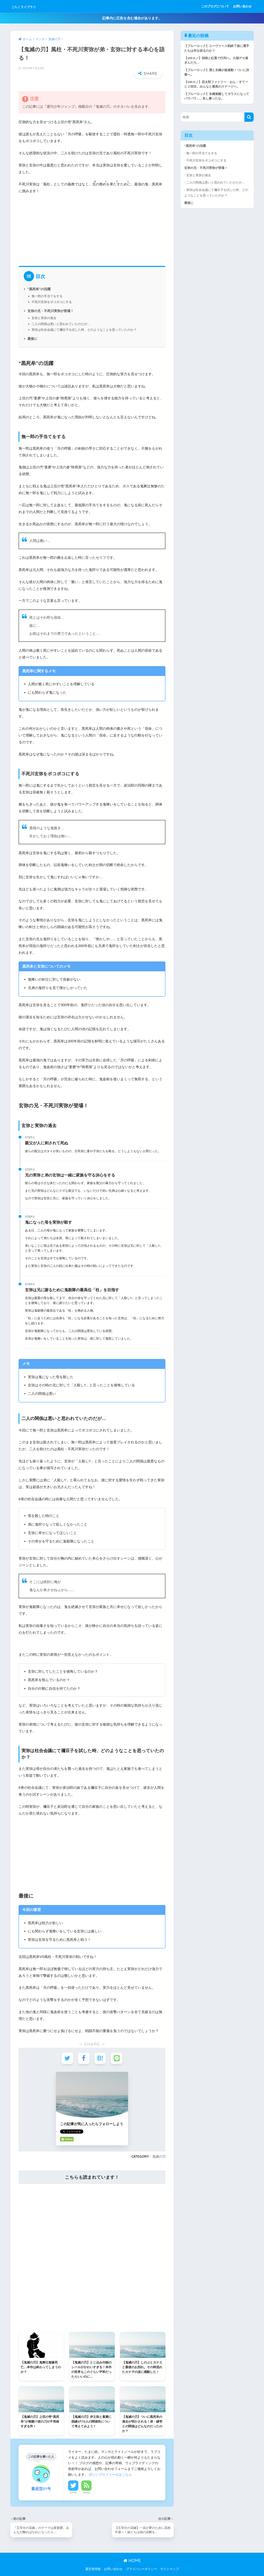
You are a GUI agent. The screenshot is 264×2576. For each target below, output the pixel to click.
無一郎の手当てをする (47, 290)
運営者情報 (93, 2564)
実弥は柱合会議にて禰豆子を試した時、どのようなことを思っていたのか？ (84, 324)
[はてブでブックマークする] (100, 2052)
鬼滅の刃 (158, 2151)
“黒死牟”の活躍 (39, 283)
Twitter (73, 2487)
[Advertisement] (92, 223)
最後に (32, 333)
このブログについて (215, 6)
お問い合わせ (242, 6)
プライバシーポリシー (141, 2564)
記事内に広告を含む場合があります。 (132, 18)
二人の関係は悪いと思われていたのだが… (61, 318)
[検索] (249, 118)
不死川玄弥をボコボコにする (52, 296)
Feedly (86, 2487)
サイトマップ (169, 2564)
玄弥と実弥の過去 (44, 312)
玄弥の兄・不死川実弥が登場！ (50, 305)
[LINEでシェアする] (116, 2052)
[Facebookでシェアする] (84, 2052)
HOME (132, 2555)
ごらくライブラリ (32, 6)
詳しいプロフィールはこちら (110, 2469)
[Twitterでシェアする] (67, 2052)
